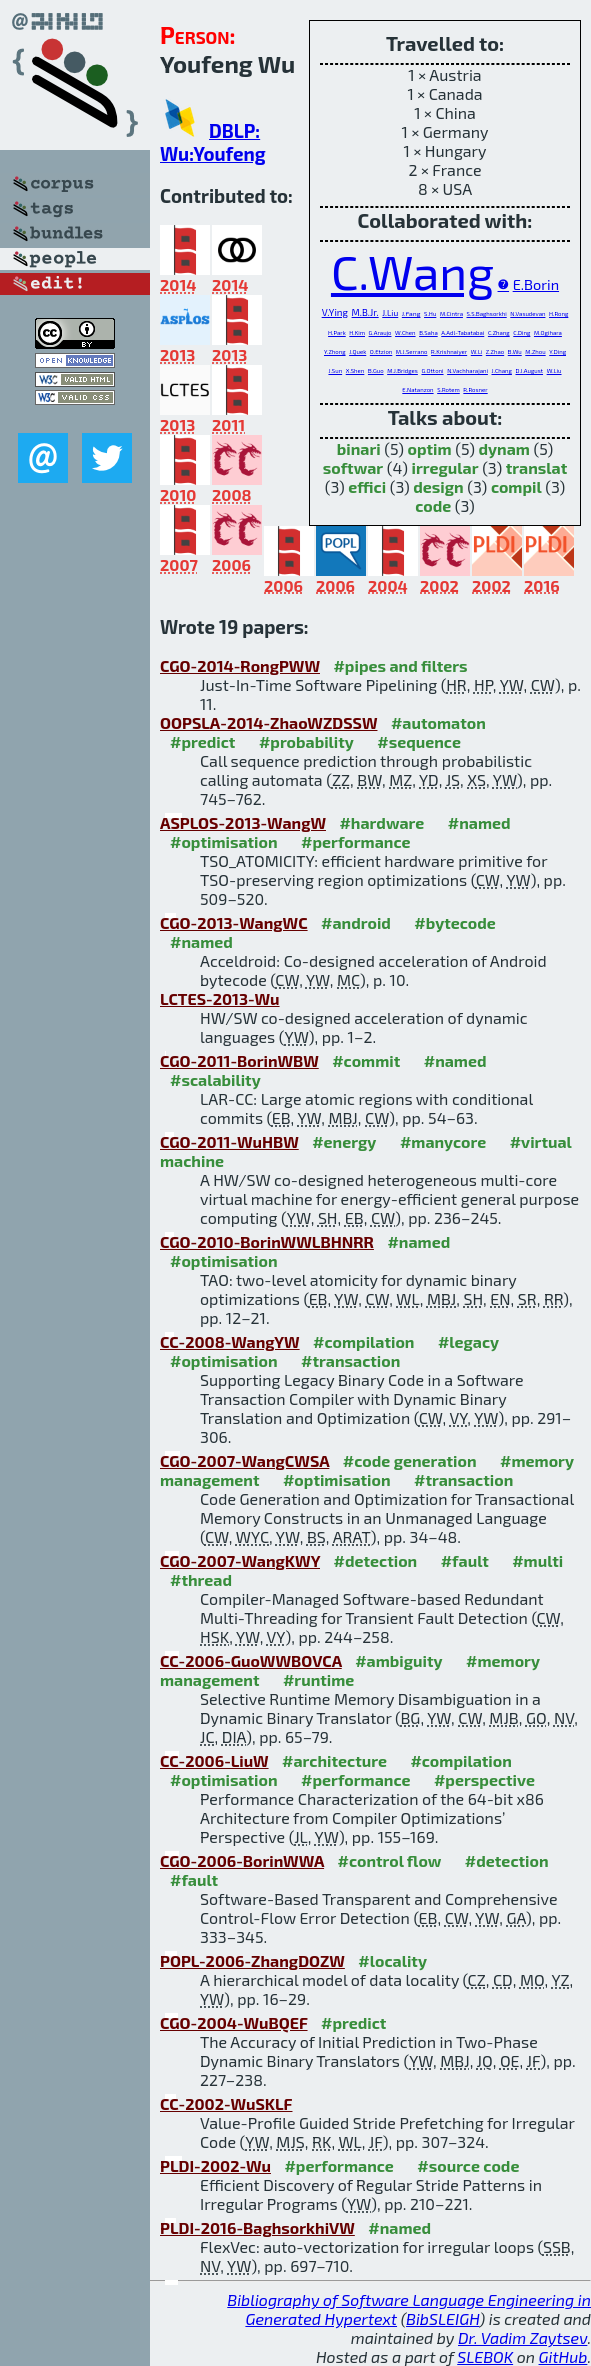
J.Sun (335, 370)
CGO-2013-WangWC (234, 922)
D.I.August (530, 370)
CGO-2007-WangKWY (240, 1560)
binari (359, 448)
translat (537, 467)
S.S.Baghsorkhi (487, 313)
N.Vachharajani (467, 370)
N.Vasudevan (527, 313)
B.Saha (428, 332)
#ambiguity (398, 1660)
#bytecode (455, 922)
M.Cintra (451, 313)
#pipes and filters (400, 665)
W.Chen (405, 332)
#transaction (350, 1360)
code (433, 505)
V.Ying (335, 312)
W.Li (476, 351)
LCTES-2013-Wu (220, 998)
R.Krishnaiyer (449, 351)
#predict (202, 741)
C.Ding (521, 332)
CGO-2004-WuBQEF (234, 2022)
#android (356, 922)
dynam (504, 448)
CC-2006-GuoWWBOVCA (251, 1660)
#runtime (318, 1679)
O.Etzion (381, 351)
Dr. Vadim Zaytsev (522, 2337)
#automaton (438, 722)
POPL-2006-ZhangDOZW (252, 1960)
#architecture (334, 1760)
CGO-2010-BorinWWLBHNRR (267, 1241)
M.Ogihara (548, 332)
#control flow (390, 1860)
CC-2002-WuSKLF (226, 2103)
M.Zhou (535, 351)
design (438, 486)
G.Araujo (380, 332)
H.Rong (558, 313)
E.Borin (536, 284)
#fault (465, 1560)
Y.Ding (557, 351)
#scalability (215, 1079)
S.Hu (430, 313)
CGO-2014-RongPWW (240, 665)
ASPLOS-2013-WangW (243, 822)
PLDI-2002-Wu (215, 2165)
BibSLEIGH (442, 2318)
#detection (375, 1560)
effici (367, 486)
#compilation (363, 1341)
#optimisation (224, 841)
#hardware (381, 822)
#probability (306, 741)
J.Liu (390, 313)
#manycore (443, 1141)
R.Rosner (475, 389)
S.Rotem (448, 389)
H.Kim (357, 332)
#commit (366, 1060)
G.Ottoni (432, 370)
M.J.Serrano (412, 351)
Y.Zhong (335, 351)
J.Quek (357, 351)
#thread (201, 1579)
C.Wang (412, 271)
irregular (445, 467)
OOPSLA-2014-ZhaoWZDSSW (268, 722)
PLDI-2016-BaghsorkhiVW (257, 2227)
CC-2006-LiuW (214, 1760)
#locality (392, 1960)
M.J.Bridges (402, 370)
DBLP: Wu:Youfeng (213, 142)
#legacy (468, 1341)
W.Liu (554, 370)
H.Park (337, 332)
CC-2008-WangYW (230, 1341)
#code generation (410, 1460)
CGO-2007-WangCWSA (244, 1460)
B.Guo (376, 370)
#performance (355, 841)
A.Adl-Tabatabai (462, 332)
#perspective (484, 1779)
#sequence (419, 741)
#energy (344, 1141)
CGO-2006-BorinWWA (242, 1860)
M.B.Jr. (365, 312)
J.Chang (501, 370)
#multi (537, 1560)
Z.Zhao (495, 351)
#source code (468, 2165)
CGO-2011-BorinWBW (239, 1060)
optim (430, 448)
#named (479, 822)
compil (516, 486)
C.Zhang (499, 332)
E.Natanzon (417, 389)
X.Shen (355, 370)
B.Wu (515, 351)
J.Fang (411, 313)
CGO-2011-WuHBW (229, 1141)
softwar (353, 467)
